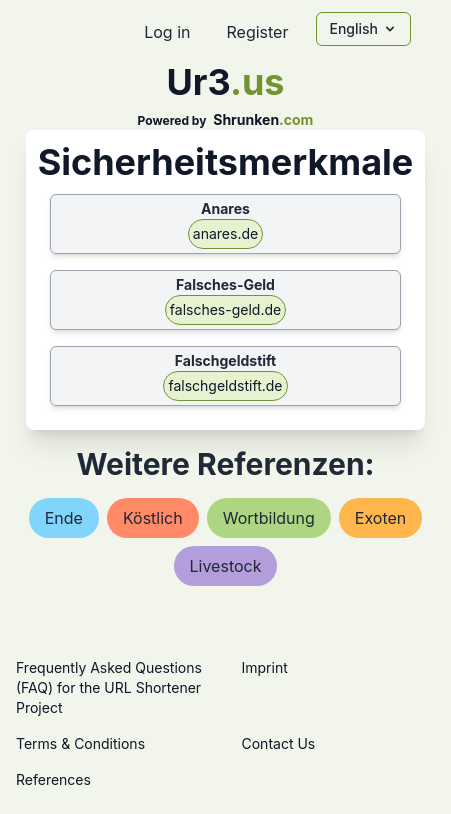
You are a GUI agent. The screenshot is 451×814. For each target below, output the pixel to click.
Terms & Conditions (80, 743)
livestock (226, 566)
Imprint (265, 667)
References (53, 779)
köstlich (153, 518)
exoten (380, 518)
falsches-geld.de (225, 309)
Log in (167, 32)
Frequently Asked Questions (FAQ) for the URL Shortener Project (109, 687)
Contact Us (279, 743)
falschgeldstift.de (225, 385)
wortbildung (269, 518)
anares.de (225, 233)
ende (64, 518)
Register (257, 32)
